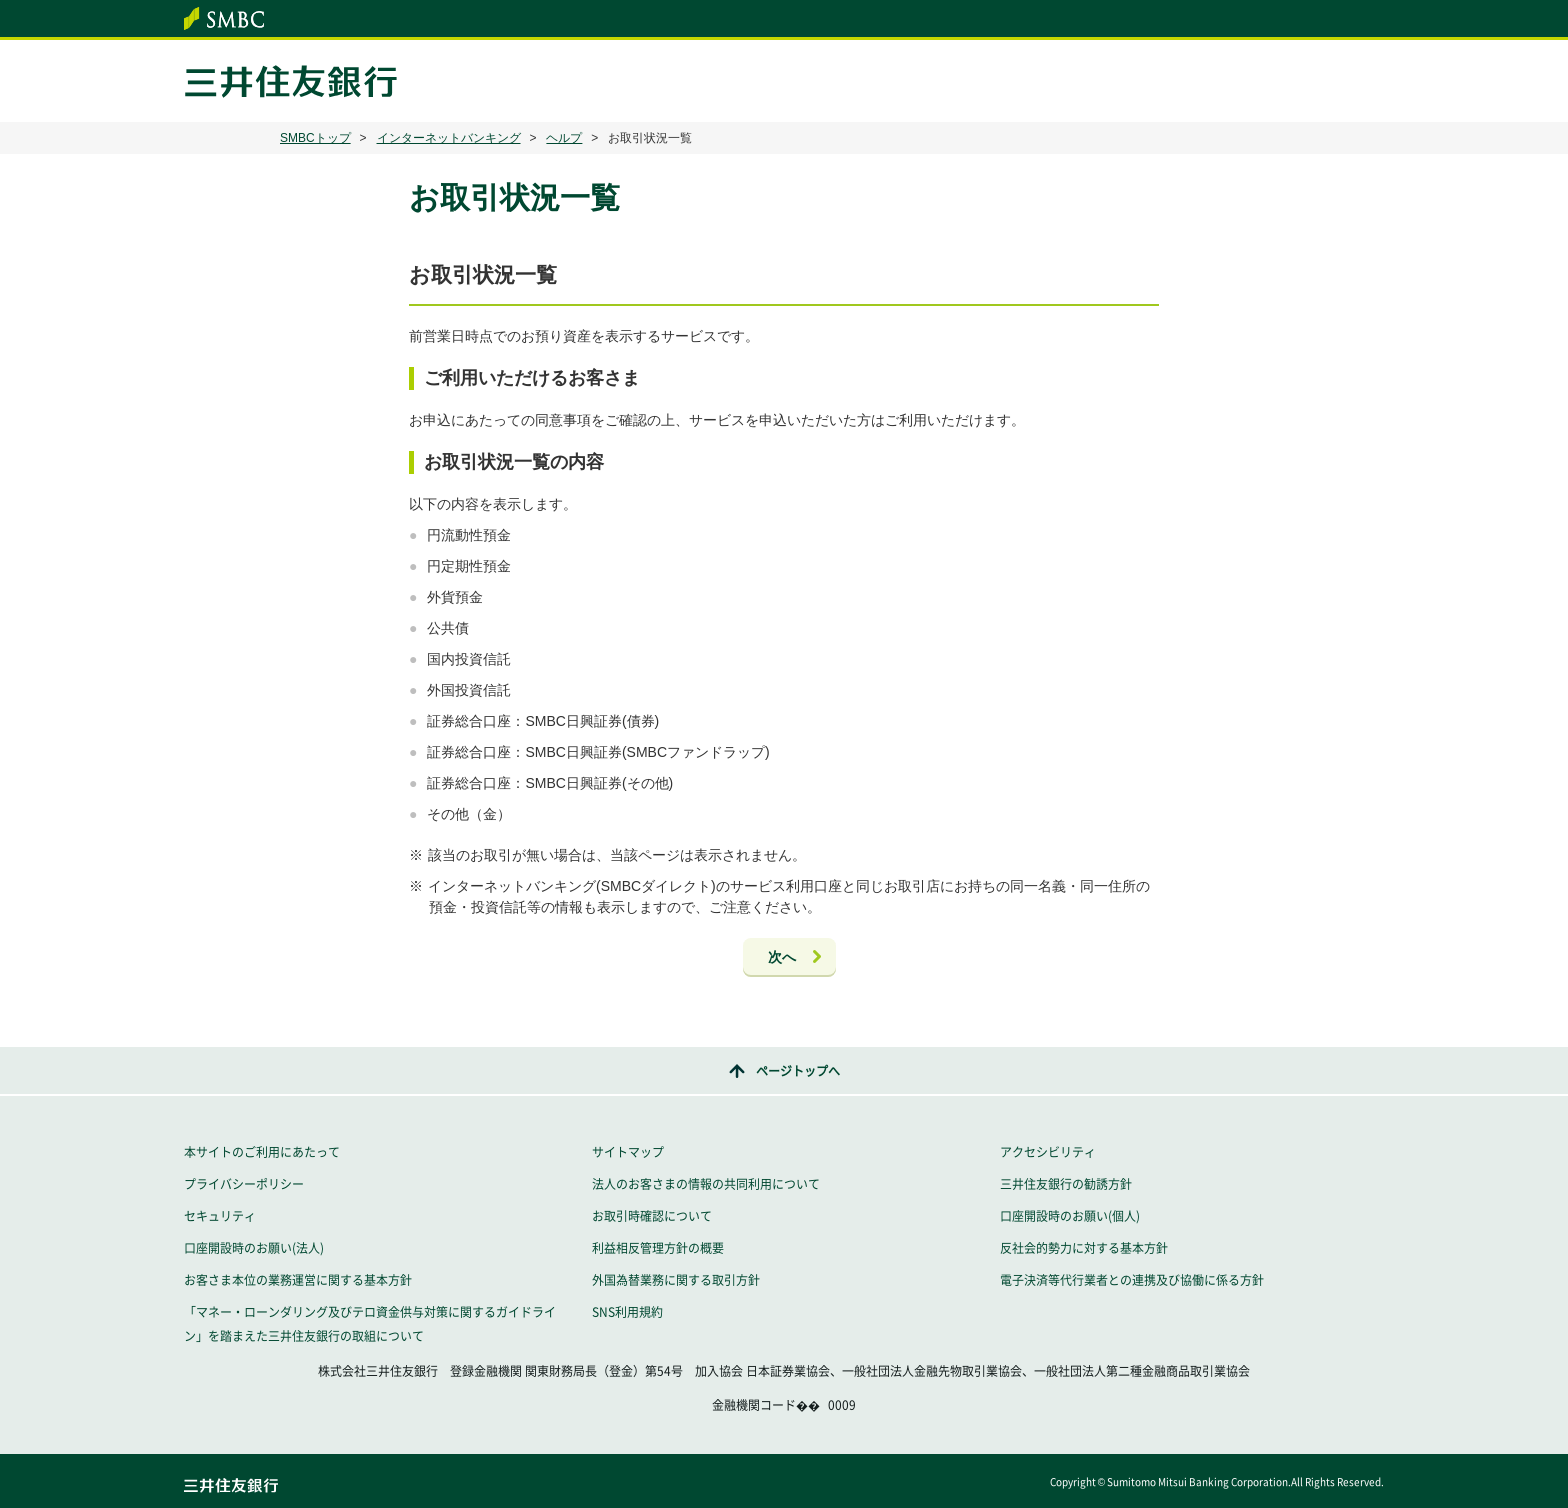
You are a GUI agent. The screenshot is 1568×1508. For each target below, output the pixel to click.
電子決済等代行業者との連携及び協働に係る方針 (1132, 1280)
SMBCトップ (315, 138)
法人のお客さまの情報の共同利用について (706, 1184)
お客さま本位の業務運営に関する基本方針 (298, 1280)
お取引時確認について (652, 1216)
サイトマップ (628, 1152)
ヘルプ (564, 138)
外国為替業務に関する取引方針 (676, 1280)
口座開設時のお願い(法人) (254, 1248)
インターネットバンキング (449, 138)
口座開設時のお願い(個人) (1070, 1216)
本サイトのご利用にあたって (262, 1152)
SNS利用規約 (627, 1312)
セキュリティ (220, 1216)
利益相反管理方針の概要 (658, 1248)
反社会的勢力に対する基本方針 (1084, 1248)
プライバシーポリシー (244, 1184)
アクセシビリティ (1048, 1152)
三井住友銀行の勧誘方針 (1066, 1184)
